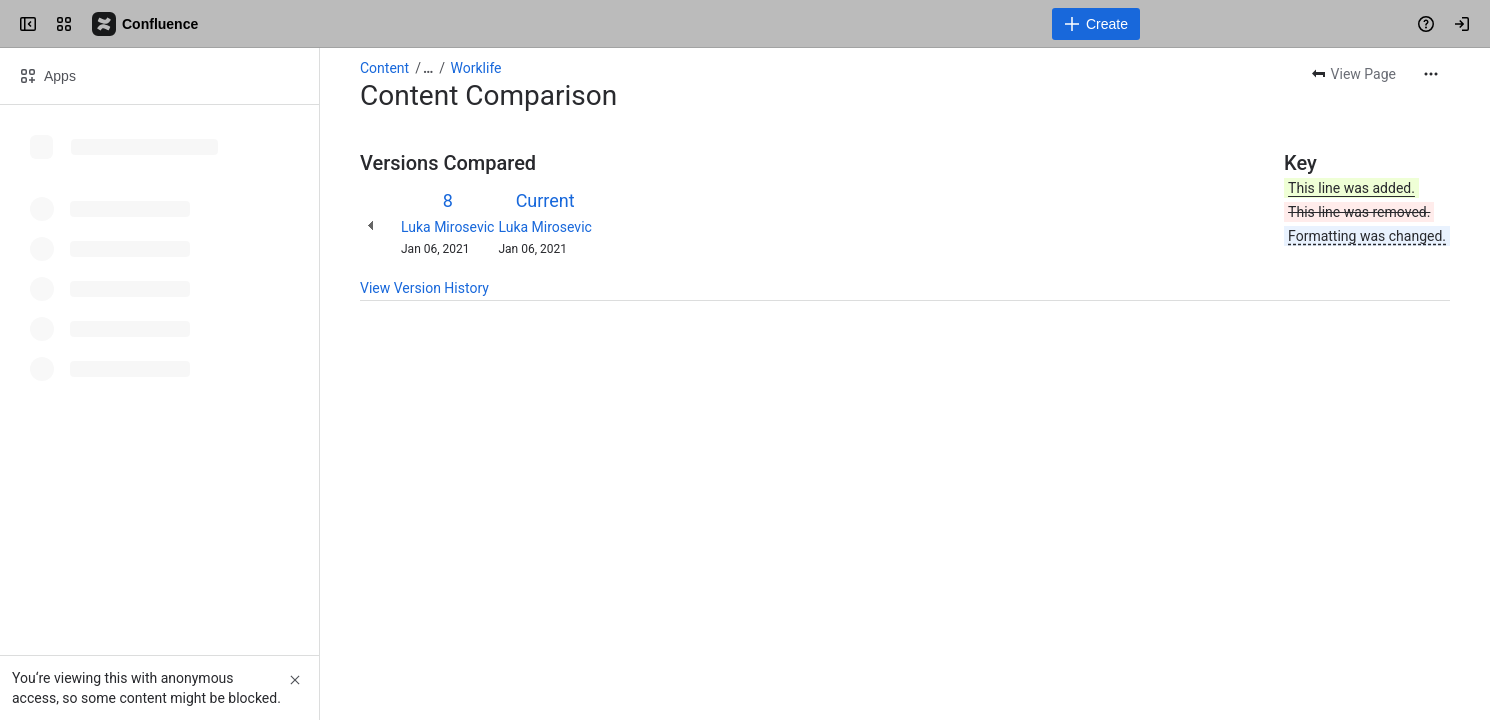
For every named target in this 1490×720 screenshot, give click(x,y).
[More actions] (1431, 74)
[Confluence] (146, 24)
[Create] (1096, 24)
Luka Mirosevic (447, 227)
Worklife (476, 68)
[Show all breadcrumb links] (428, 68)
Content (384, 68)
